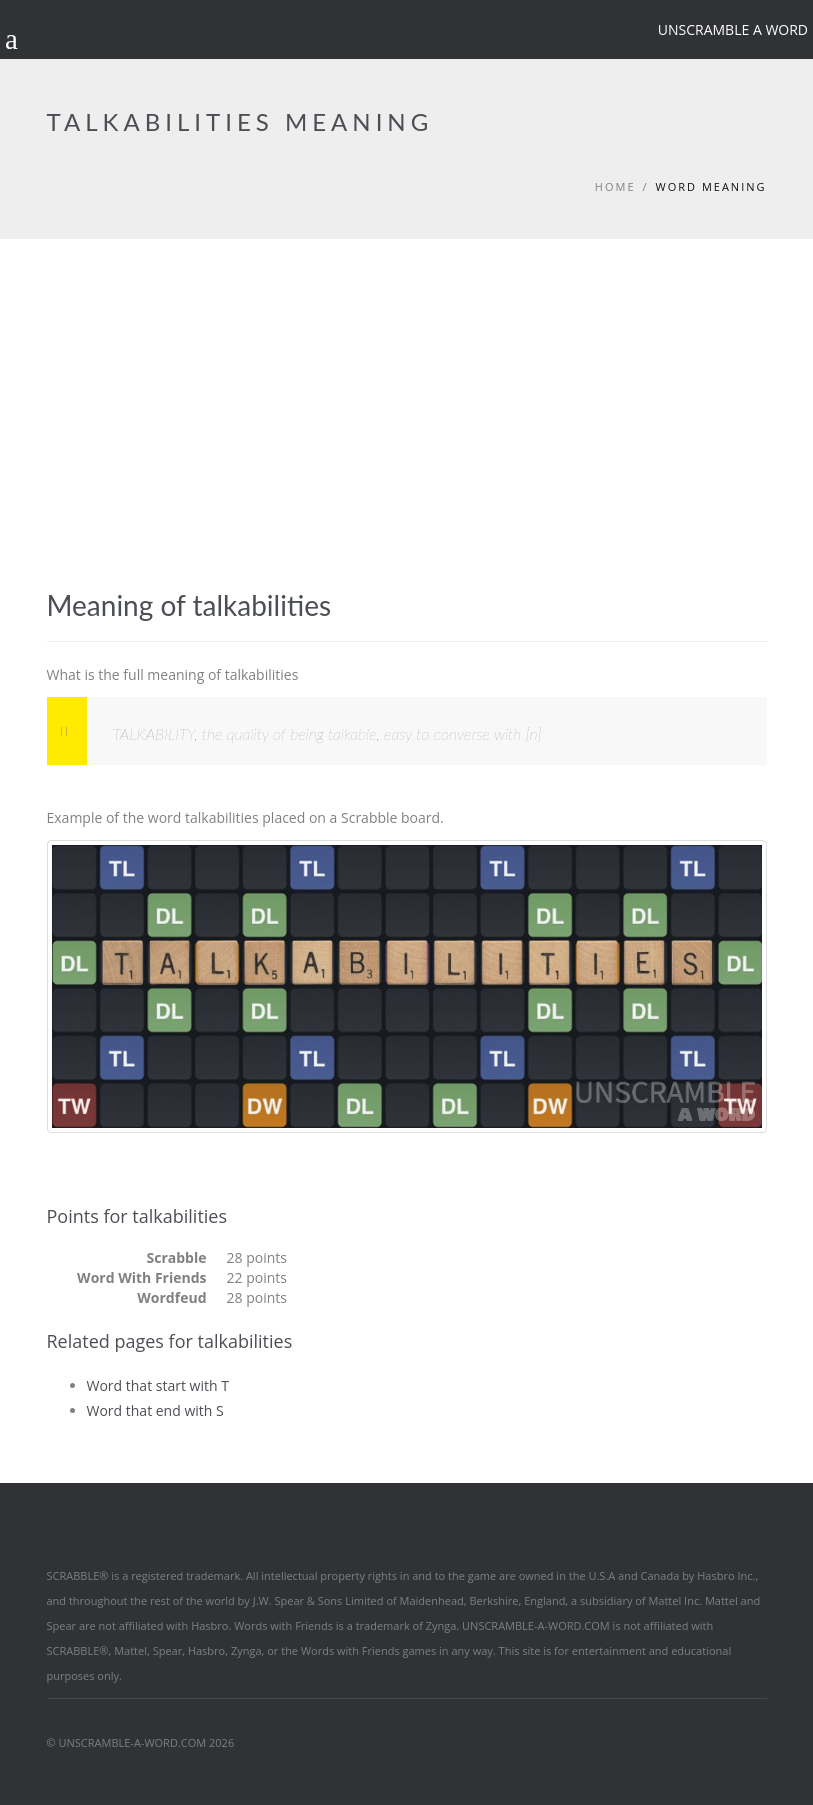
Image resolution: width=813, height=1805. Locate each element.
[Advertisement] (406, 389)
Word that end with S (155, 1410)
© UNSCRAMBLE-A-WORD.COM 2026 (141, 1742)
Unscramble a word (733, 29)
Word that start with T (158, 1385)
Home (615, 186)
